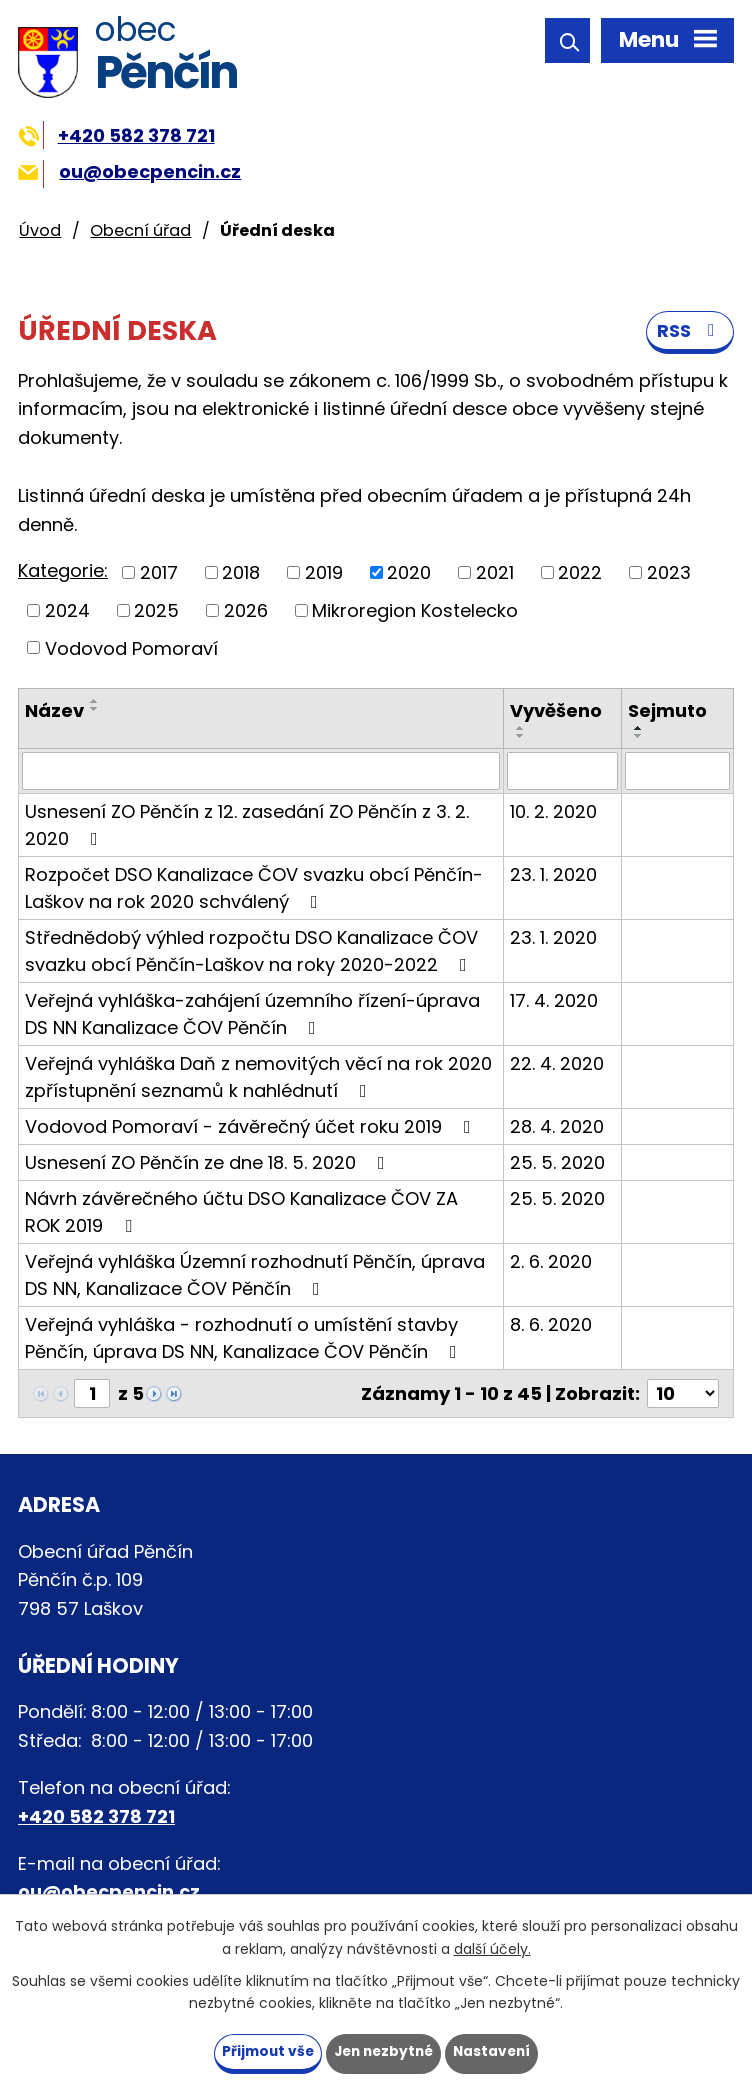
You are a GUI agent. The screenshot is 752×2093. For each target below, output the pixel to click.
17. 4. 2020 (554, 1001)
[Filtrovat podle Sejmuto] (677, 772)
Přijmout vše (263, 2051)
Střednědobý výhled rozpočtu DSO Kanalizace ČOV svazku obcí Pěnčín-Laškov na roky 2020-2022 (251, 952)
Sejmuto (667, 711)
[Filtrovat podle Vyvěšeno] (563, 772)
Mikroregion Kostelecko (415, 611)
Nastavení (496, 2051)
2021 (495, 573)
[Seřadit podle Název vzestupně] (95, 702)
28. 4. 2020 (557, 1127)
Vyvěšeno (556, 711)
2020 (409, 573)
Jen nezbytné (383, 2051)
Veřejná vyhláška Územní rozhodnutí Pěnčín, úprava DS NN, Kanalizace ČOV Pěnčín (255, 1276)
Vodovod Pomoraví (131, 648)
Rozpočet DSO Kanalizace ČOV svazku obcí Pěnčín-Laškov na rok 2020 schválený (254, 889)
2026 (246, 611)
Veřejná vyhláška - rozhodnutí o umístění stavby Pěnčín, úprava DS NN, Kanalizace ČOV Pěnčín (245, 1339)
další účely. (492, 1948)
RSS (690, 333)
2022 (580, 573)
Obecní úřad (140, 230)
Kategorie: (63, 571)
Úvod (40, 230)
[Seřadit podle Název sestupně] (95, 710)
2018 (241, 573)
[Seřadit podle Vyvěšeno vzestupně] (521, 729)
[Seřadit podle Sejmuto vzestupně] (639, 729)
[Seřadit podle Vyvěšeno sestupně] (521, 737)
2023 (669, 573)
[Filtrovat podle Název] (261, 772)
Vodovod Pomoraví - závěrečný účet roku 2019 (252, 1127)
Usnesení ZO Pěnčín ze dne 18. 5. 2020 (209, 1163)
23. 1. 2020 (553, 875)
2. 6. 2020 (551, 1262)
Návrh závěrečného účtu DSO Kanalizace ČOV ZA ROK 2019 (241, 1213)
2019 (324, 573)
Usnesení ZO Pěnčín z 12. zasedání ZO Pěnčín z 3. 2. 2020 (247, 826)
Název (54, 711)
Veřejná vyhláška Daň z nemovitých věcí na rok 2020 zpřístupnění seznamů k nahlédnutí (258, 1078)
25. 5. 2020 (557, 1163)
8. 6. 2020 (551, 1325)
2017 (159, 573)
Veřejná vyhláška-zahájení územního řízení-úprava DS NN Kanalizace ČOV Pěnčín (252, 1015)
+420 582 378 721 (116, 135)
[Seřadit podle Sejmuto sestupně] (639, 737)
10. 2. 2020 (553, 812)
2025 (156, 611)
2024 (67, 611)
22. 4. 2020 (557, 1064)
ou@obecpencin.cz (129, 171)
